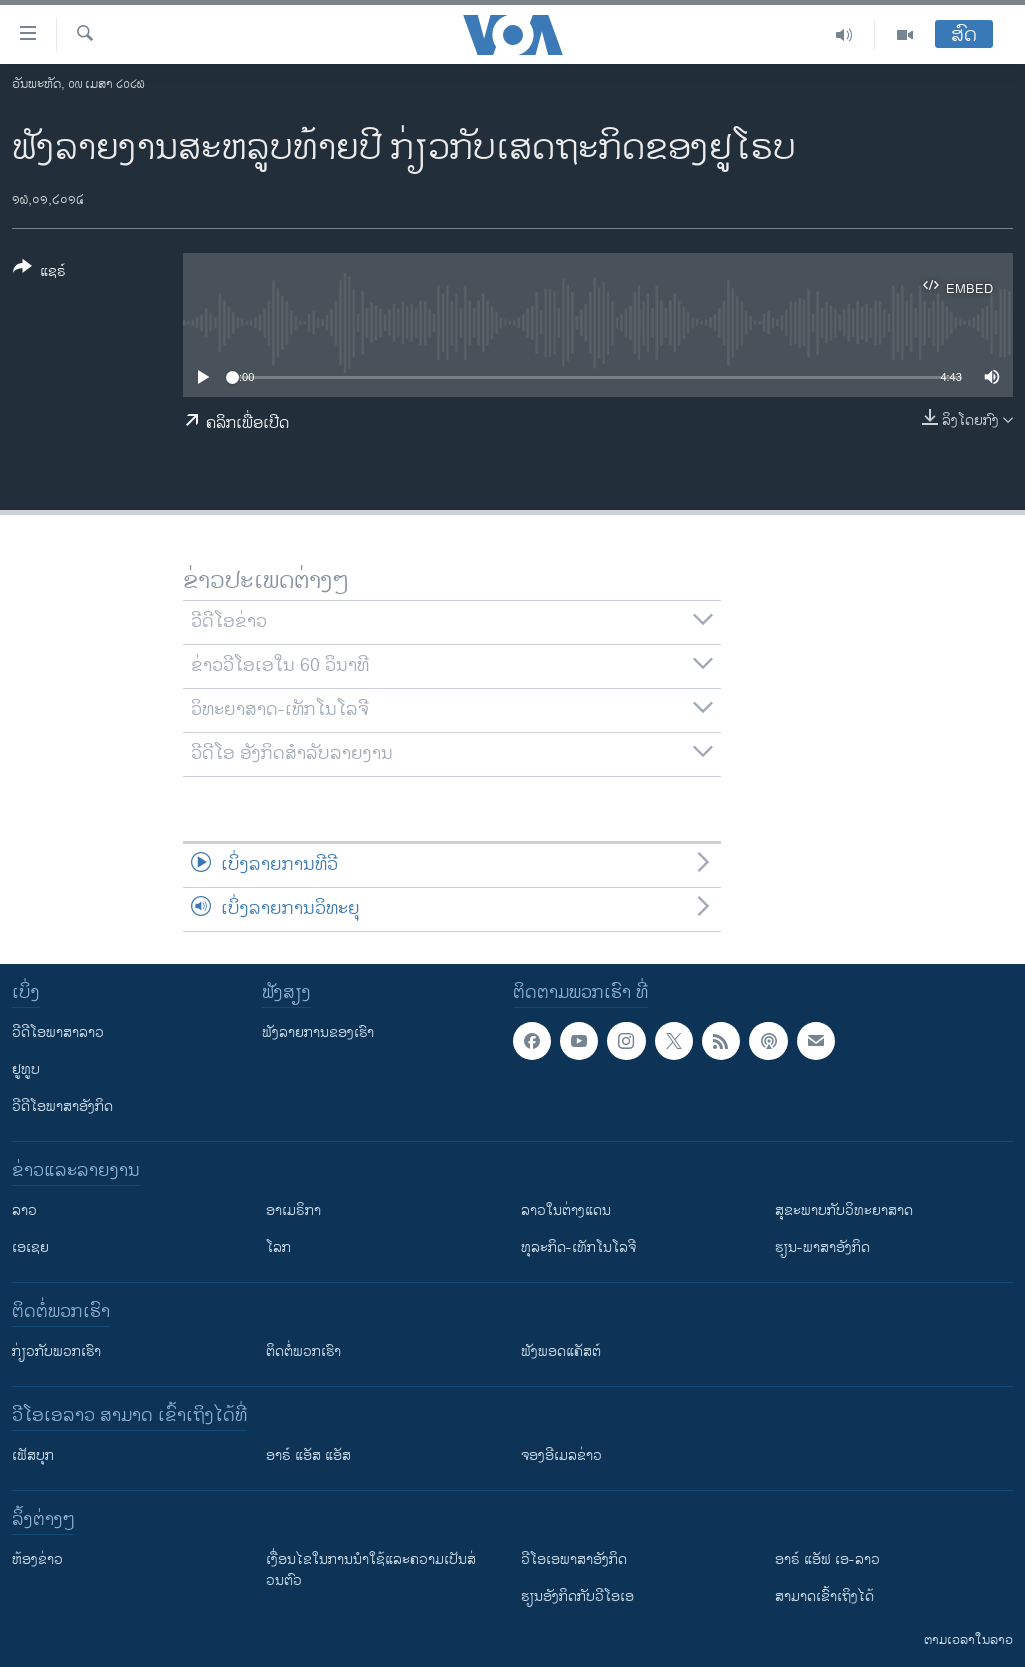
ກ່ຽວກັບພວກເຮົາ (56, 1351)
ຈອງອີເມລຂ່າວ (561, 1455)
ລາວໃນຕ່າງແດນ (566, 1210)
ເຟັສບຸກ (33, 1455)
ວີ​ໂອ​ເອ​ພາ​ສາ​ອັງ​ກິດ (574, 1559)
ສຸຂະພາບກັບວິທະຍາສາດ (844, 1210)
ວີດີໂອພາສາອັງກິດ (62, 1106)
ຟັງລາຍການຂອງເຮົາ (318, 1032)
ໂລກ (278, 1247)
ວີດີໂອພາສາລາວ (58, 1032)
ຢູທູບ (26, 1069)
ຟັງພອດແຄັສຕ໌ (561, 1351)
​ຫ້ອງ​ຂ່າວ (37, 1559)
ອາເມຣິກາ (293, 1210)
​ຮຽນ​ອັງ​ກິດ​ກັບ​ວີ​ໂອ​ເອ (577, 1596)
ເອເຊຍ (30, 1247)
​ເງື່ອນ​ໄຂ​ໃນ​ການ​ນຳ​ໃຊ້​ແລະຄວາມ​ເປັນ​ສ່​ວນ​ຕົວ (371, 1570)
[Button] (39, 273)
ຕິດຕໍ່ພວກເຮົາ (303, 1351)
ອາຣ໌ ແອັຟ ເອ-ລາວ (827, 1559)
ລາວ (24, 1210)
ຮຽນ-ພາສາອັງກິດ (822, 1247)
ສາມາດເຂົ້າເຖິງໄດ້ (824, 1596)
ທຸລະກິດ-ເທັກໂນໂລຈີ (578, 1247)
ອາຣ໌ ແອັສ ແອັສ (308, 1455)
